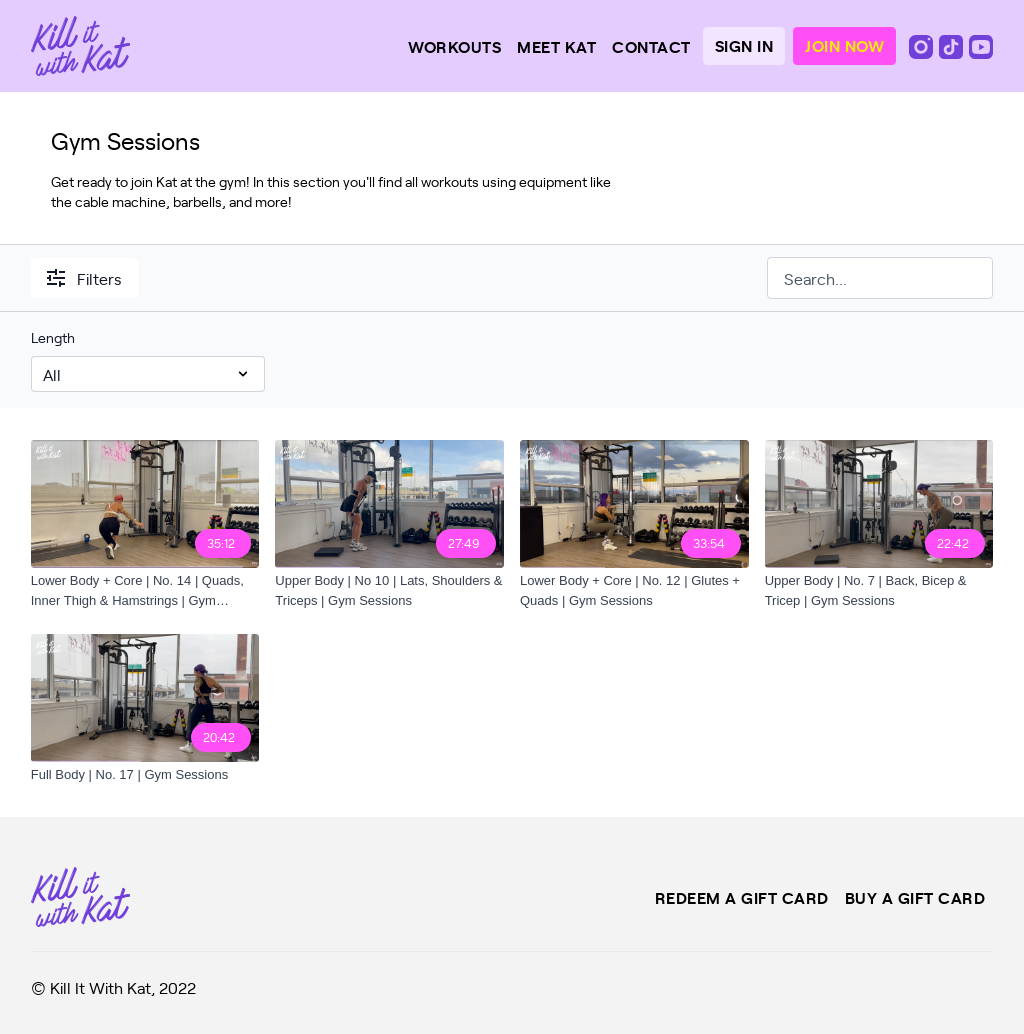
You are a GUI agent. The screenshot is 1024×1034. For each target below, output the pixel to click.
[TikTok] (953, 45)
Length (53, 337)
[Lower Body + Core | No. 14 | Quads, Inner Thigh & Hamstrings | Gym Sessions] (145, 590)
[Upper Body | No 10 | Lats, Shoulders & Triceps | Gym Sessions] (389, 590)
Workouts (454, 46)
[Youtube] (981, 45)
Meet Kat (556, 46)
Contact (651, 46)
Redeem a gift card (742, 897)
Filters (84, 278)
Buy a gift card (915, 897)
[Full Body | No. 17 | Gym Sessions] (145, 775)
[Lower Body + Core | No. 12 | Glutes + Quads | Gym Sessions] (634, 590)
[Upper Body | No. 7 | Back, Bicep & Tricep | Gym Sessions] (879, 590)
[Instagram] (923, 45)
